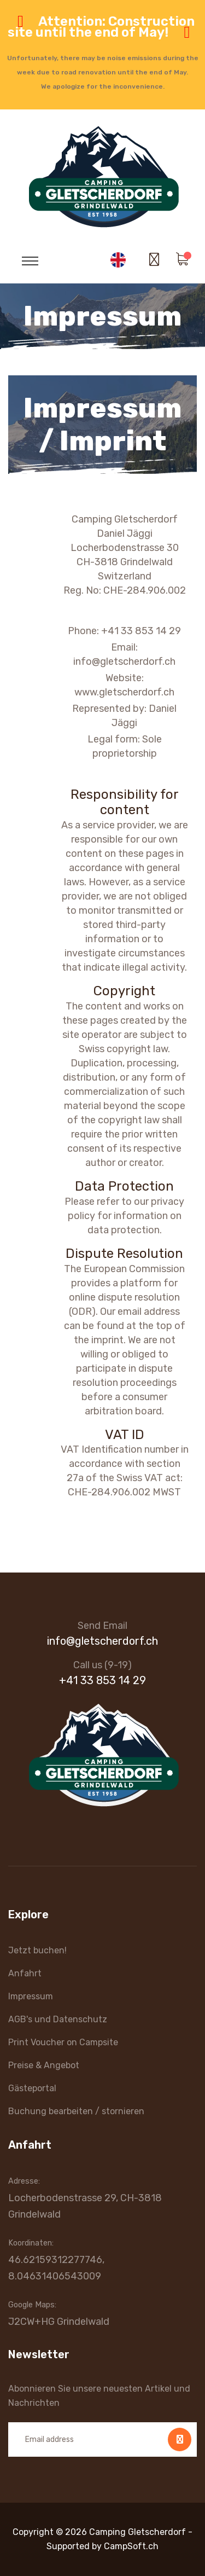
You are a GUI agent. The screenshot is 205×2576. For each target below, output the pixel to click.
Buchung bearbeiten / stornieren (76, 2111)
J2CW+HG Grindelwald (58, 2322)
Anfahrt (25, 1973)
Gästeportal (32, 2088)
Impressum (30, 1996)
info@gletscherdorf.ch (102, 1640)
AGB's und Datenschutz (57, 2019)
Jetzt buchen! (37, 1950)
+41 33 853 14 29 (102, 1680)
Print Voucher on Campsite (63, 2042)
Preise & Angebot (43, 2065)
